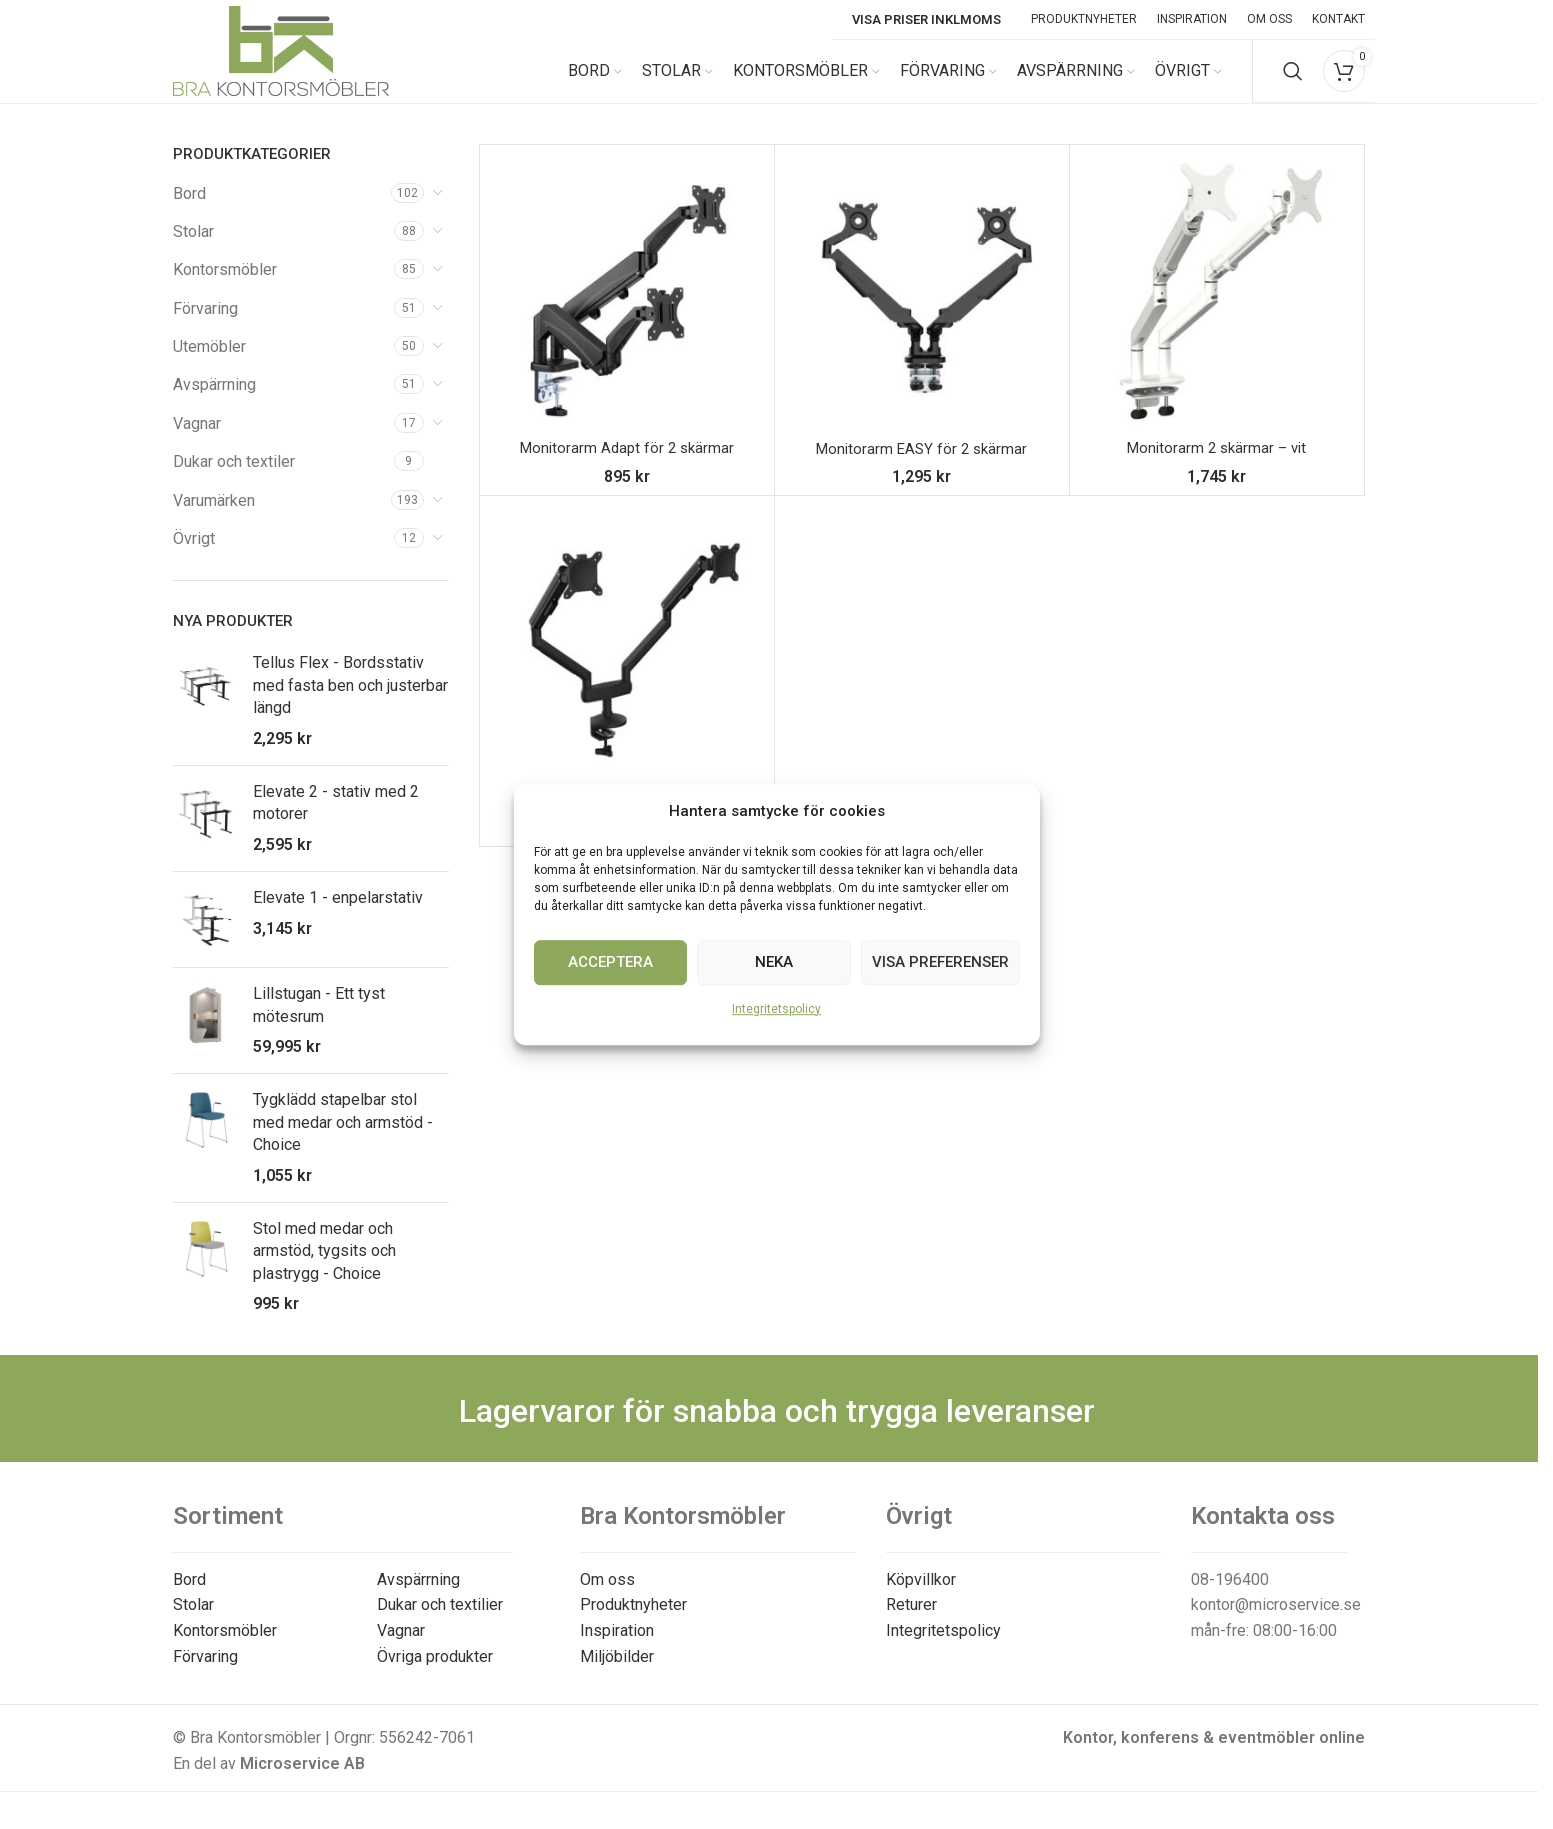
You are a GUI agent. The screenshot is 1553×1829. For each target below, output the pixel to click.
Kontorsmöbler (225, 287)
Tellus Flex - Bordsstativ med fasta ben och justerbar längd (350, 703)
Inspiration (617, 1648)
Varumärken (214, 517)
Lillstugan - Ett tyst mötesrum (319, 1022)
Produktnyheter (633, 1622)
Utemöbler (209, 364)
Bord (189, 210)
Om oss (607, 1596)
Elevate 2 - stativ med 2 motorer (336, 819)
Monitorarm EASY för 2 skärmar (921, 465)
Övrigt (194, 556)
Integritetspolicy (776, 1009)
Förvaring (205, 325)
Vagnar (197, 440)
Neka (774, 962)
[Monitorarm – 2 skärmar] (627, 660)
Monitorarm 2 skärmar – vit (1217, 465)
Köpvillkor (921, 1596)
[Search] (1293, 80)
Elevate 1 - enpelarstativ (338, 915)
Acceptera (610, 962)
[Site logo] (281, 78)
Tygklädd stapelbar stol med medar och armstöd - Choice (343, 1140)
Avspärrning (214, 402)
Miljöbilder (617, 1673)
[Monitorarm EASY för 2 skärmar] (922, 309)
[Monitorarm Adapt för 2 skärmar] (627, 309)
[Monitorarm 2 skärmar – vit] (1217, 309)
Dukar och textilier (440, 1622)
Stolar (193, 248)
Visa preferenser (940, 962)
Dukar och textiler (234, 479)
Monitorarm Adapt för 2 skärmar (627, 465)
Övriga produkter (435, 1673)
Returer (911, 1622)
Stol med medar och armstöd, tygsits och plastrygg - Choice (324, 1268)
